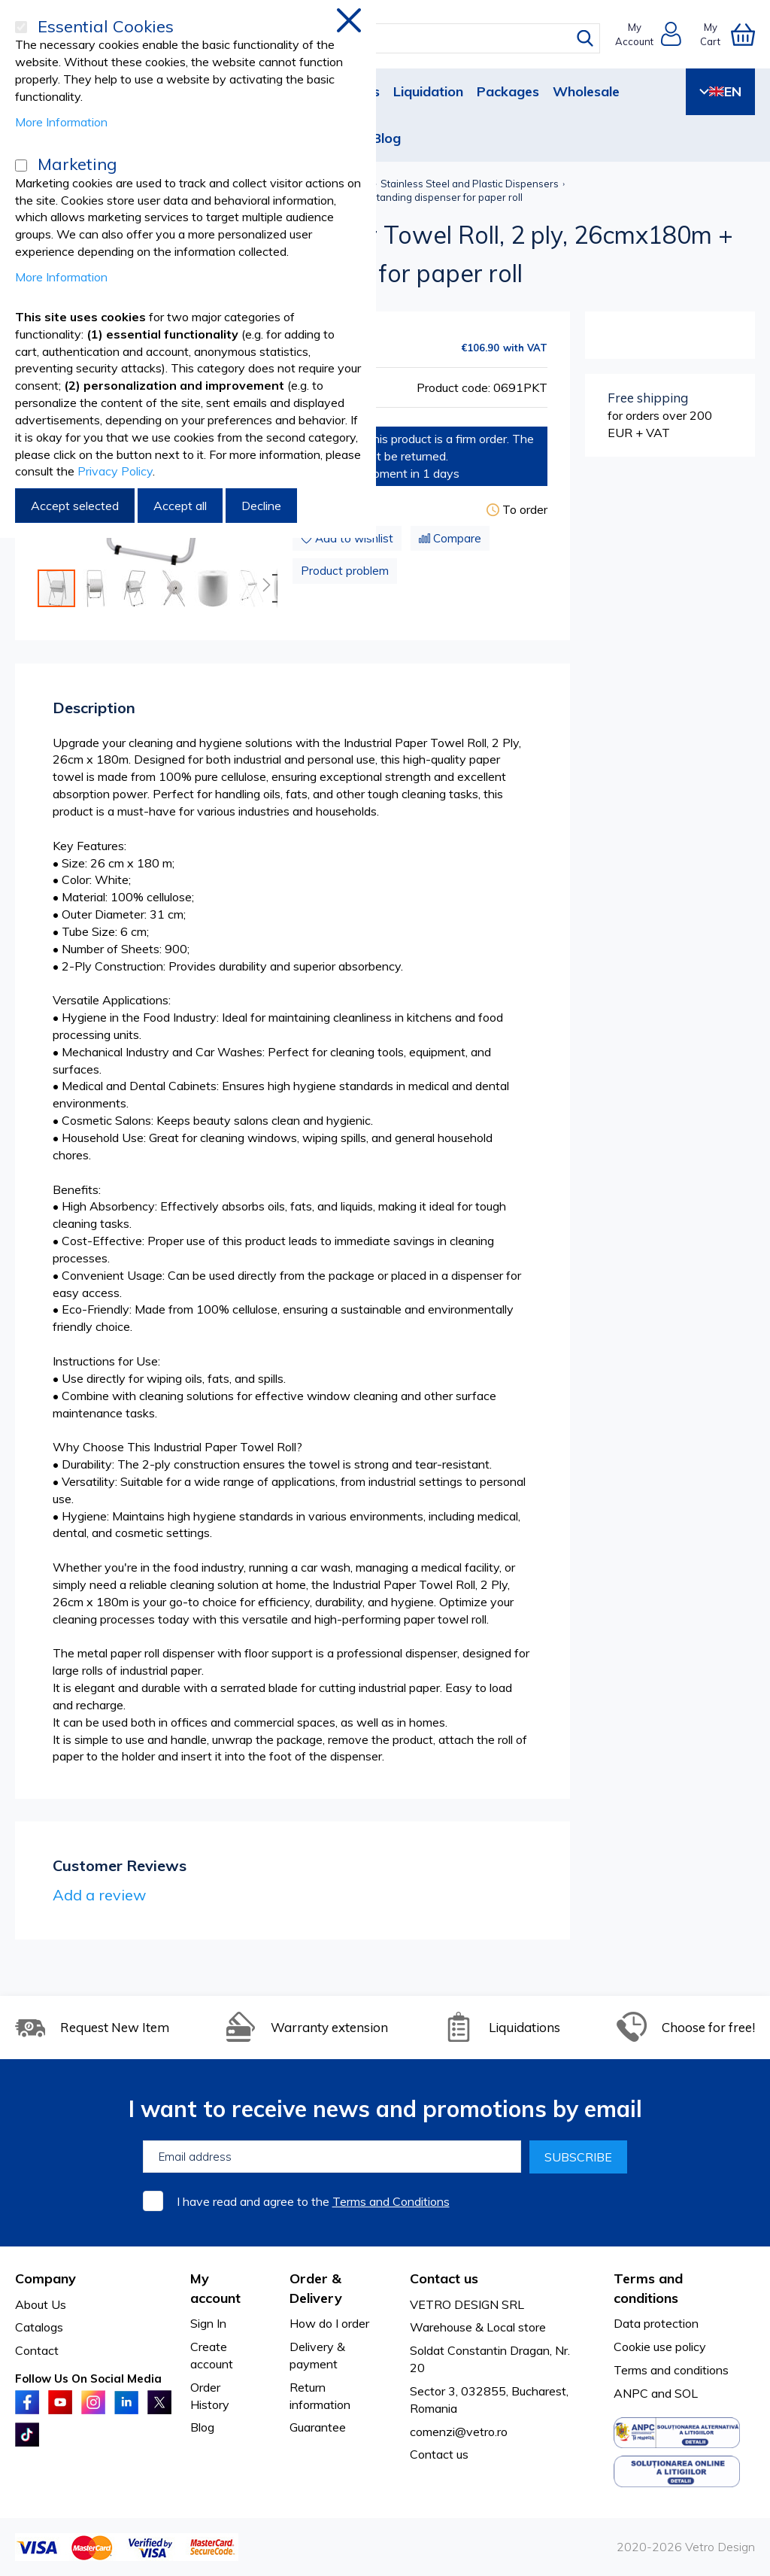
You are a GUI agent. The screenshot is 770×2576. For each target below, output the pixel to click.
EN (720, 91)
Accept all (180, 505)
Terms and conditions (671, 2369)
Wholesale (586, 91)
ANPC (631, 2393)
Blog (386, 138)
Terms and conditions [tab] (648, 2288)
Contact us (439, 2454)
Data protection (656, 2323)
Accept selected (75, 505)
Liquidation (428, 91)
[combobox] (396, 38)
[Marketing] (21, 165)
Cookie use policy (660, 2346)
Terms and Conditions (391, 2201)
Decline (261, 505)
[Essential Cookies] (21, 27)
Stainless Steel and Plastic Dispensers (469, 184)
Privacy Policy (115, 470)
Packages (508, 91)
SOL (686, 2393)
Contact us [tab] (444, 2278)
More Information (61, 121)
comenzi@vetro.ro (459, 2431)
